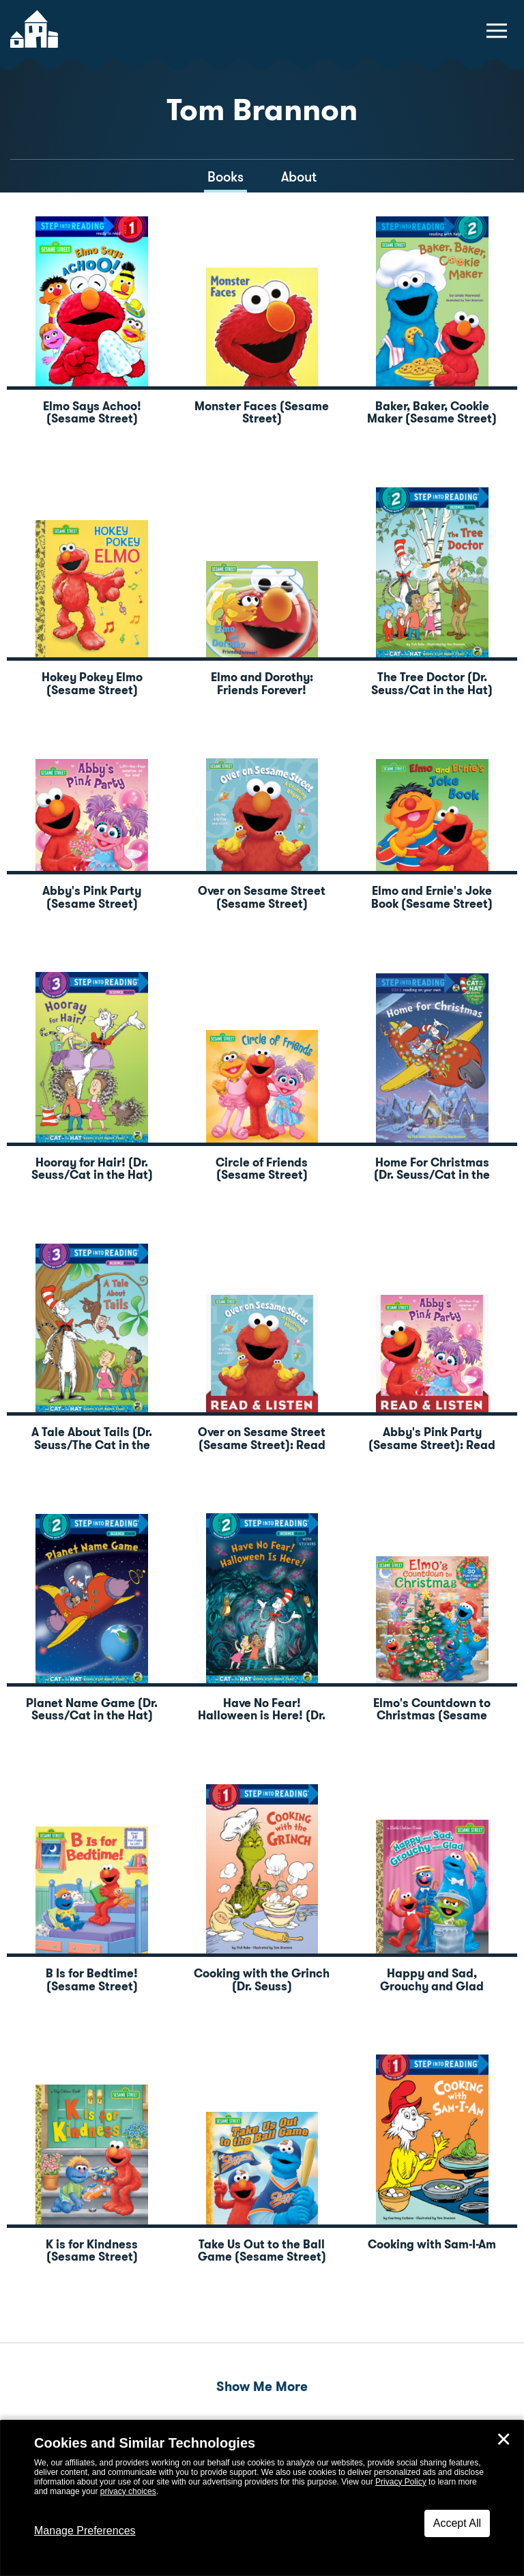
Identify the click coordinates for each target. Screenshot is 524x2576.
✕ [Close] (503, 2439)
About (299, 176)
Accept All (457, 2523)
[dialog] (262, 2498)
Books (225, 176)
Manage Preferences (85, 2530)
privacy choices (128, 2491)
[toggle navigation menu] (496, 30)
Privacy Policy (400, 2482)
